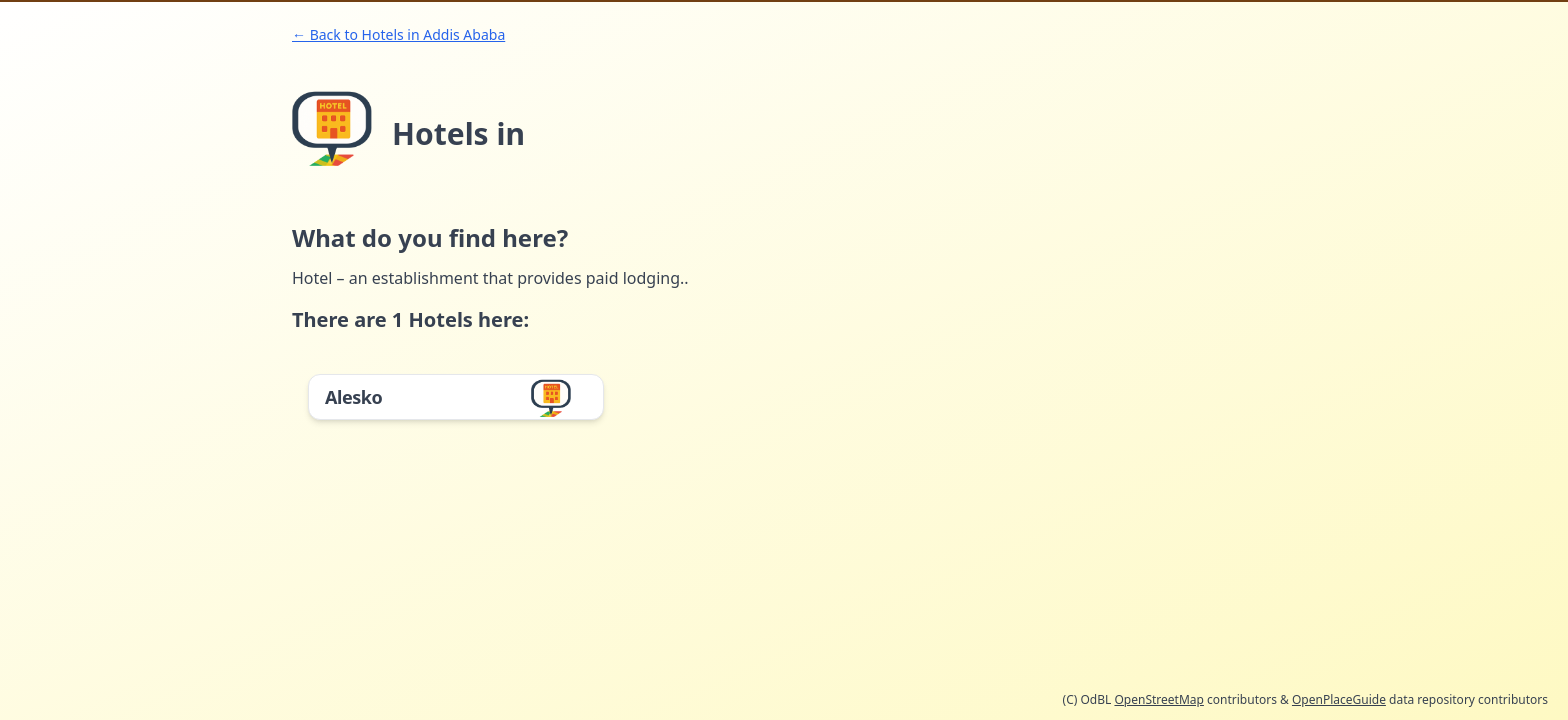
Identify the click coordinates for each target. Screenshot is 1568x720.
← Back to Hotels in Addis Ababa (398, 34)
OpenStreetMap (1158, 699)
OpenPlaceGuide (1339, 699)
